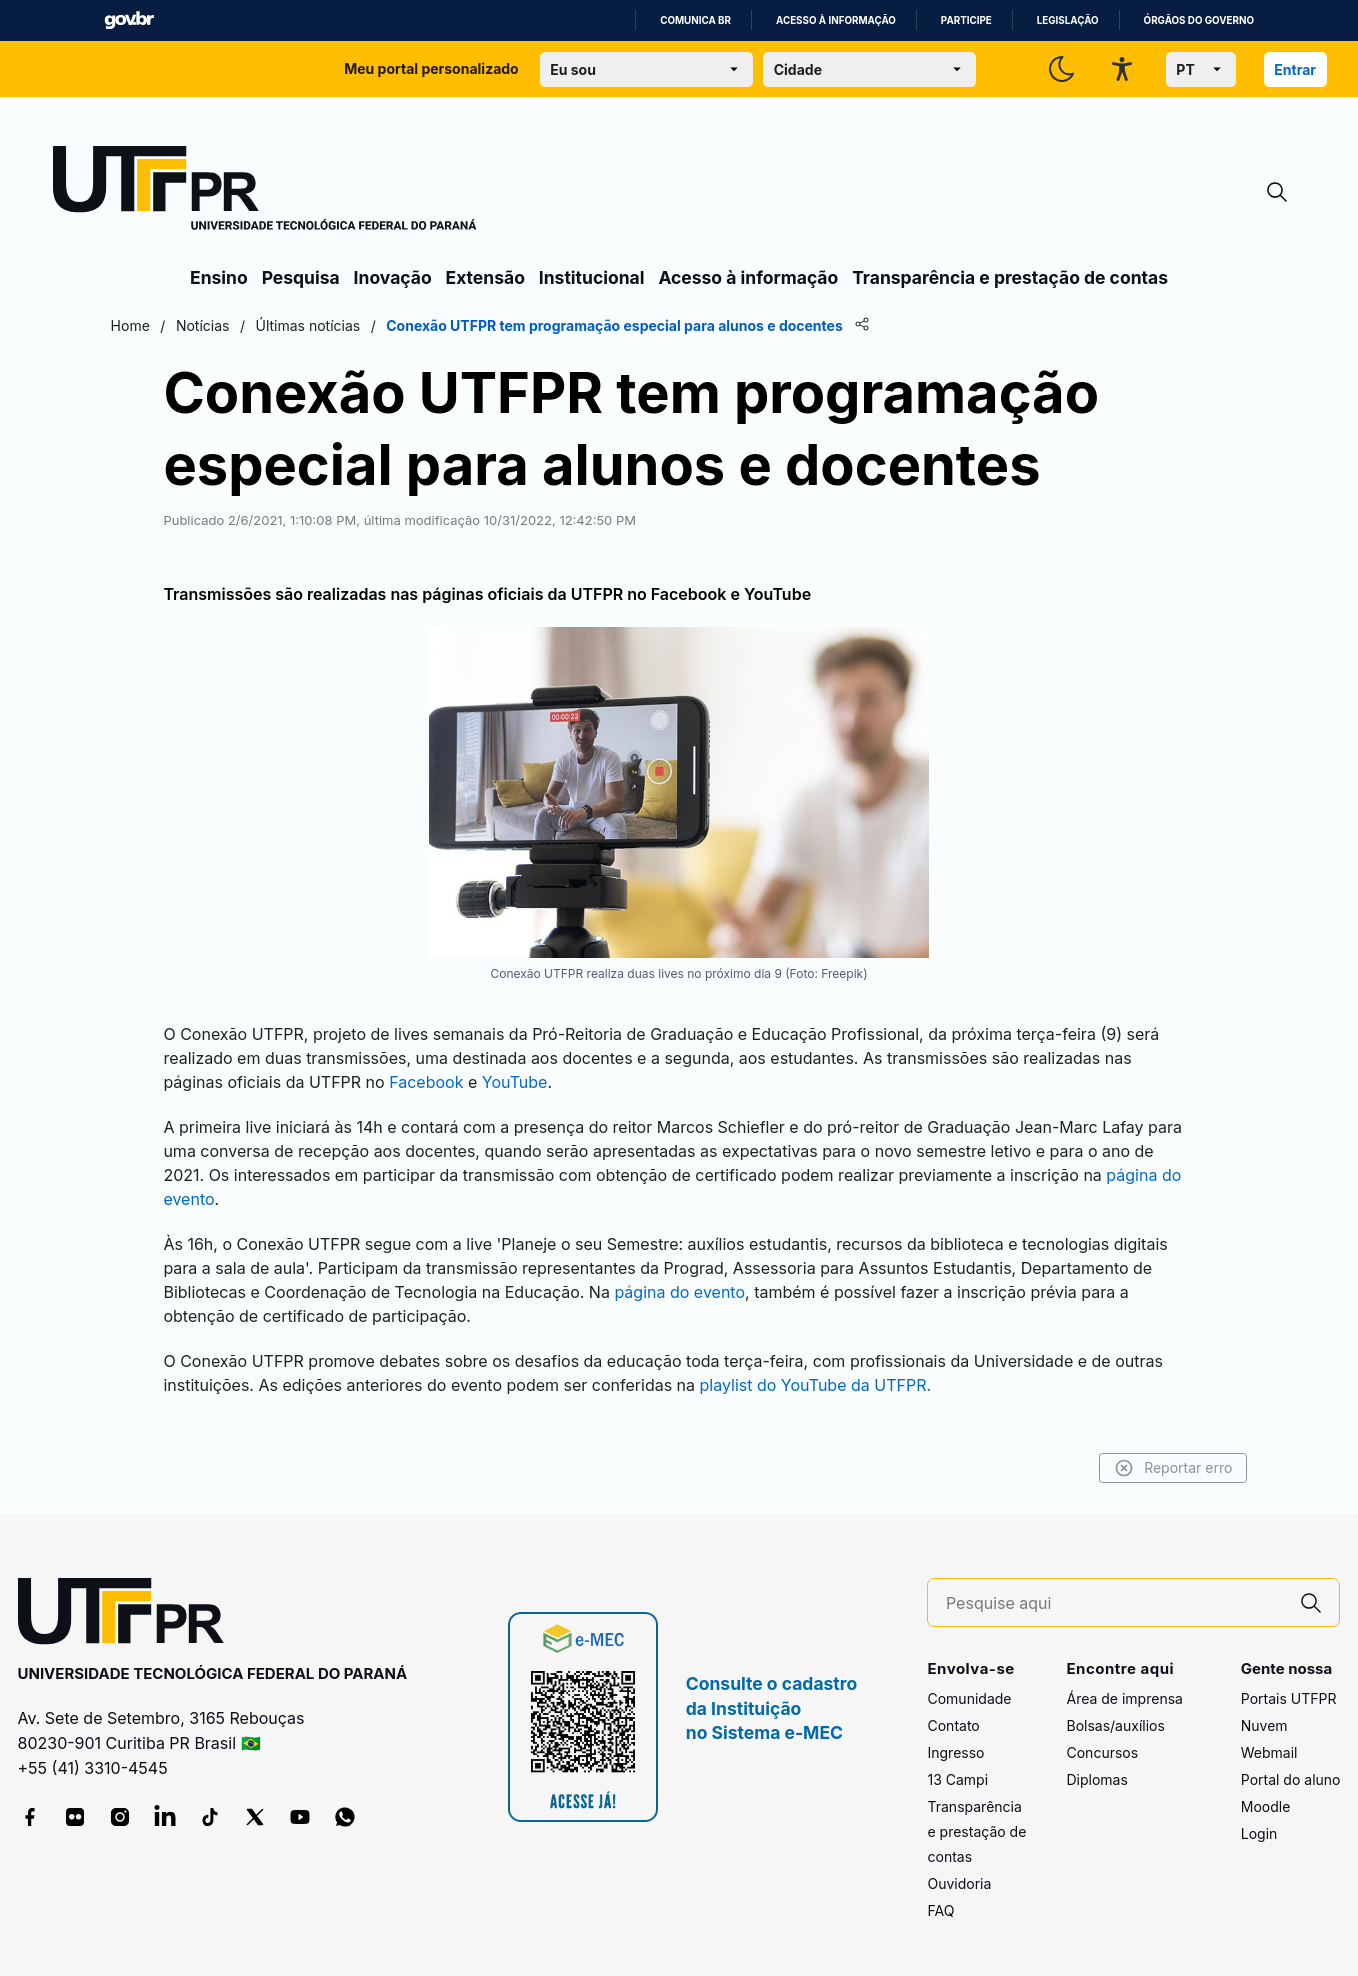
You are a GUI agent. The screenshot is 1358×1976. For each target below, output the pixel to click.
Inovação (393, 277)
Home (211, 325)
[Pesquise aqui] (1115, 1595)
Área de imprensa (1124, 1690)
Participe (966, 20)
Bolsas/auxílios (1115, 1717)
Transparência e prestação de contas (1010, 277)
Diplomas (1096, 1771)
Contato (953, 1717)
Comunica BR (695, 20)
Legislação (1068, 20)
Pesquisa (301, 277)
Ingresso (955, 1744)
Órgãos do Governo (1199, 20)
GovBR (129, 20)
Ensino (219, 277)
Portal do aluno (1291, 1771)
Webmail (1269, 1744)
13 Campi (957, 1771)
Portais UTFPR (1289, 1690)
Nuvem (1264, 1717)
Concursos (1102, 1744)
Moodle (1266, 1798)
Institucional (592, 277)
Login (1259, 1825)
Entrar (1295, 69)
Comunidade (969, 1690)
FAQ (940, 1902)
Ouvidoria (959, 1875)
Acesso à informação (836, 20)
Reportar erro (1091, 1460)
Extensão (485, 277)
